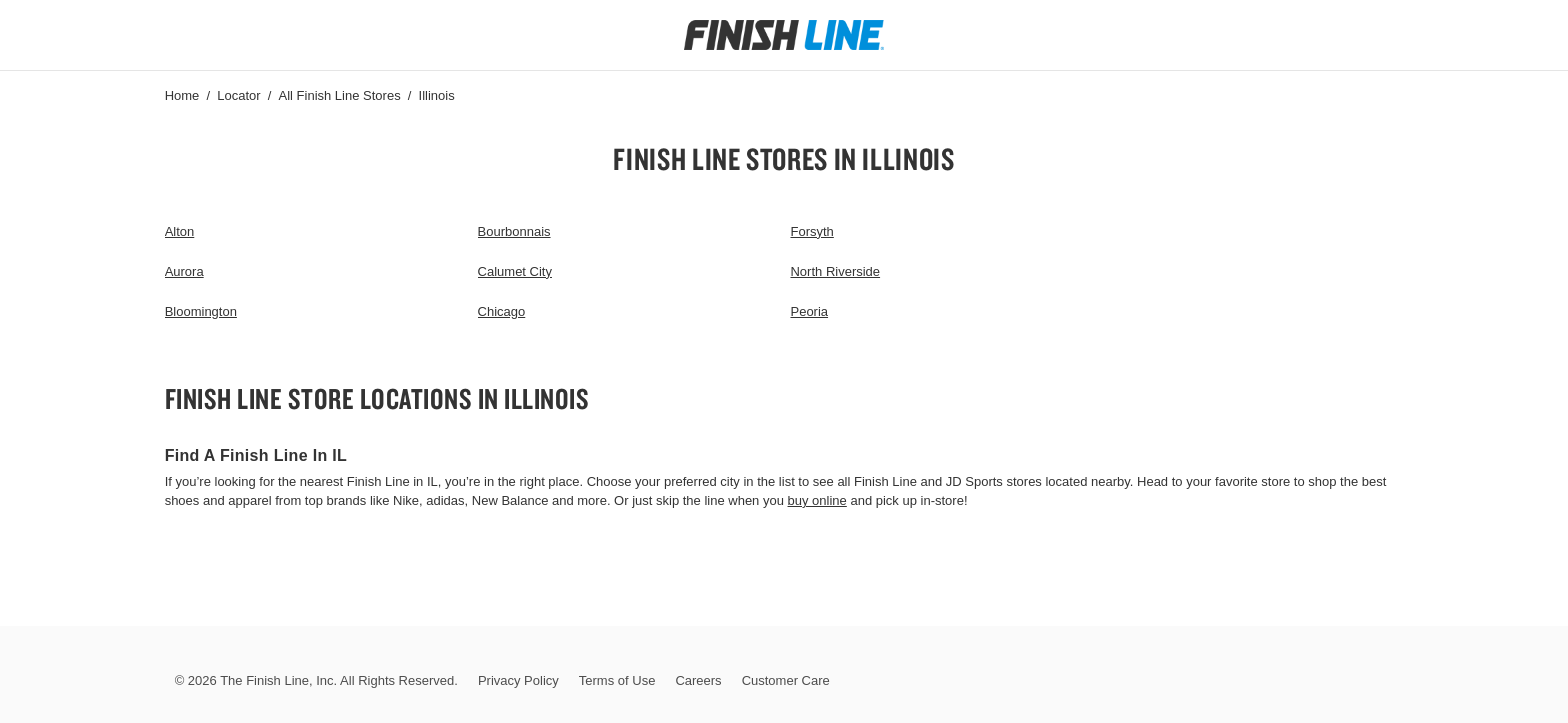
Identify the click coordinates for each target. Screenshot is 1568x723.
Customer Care (786, 680)
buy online (817, 500)
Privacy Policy (518, 680)
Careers (698, 680)
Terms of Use (617, 680)
